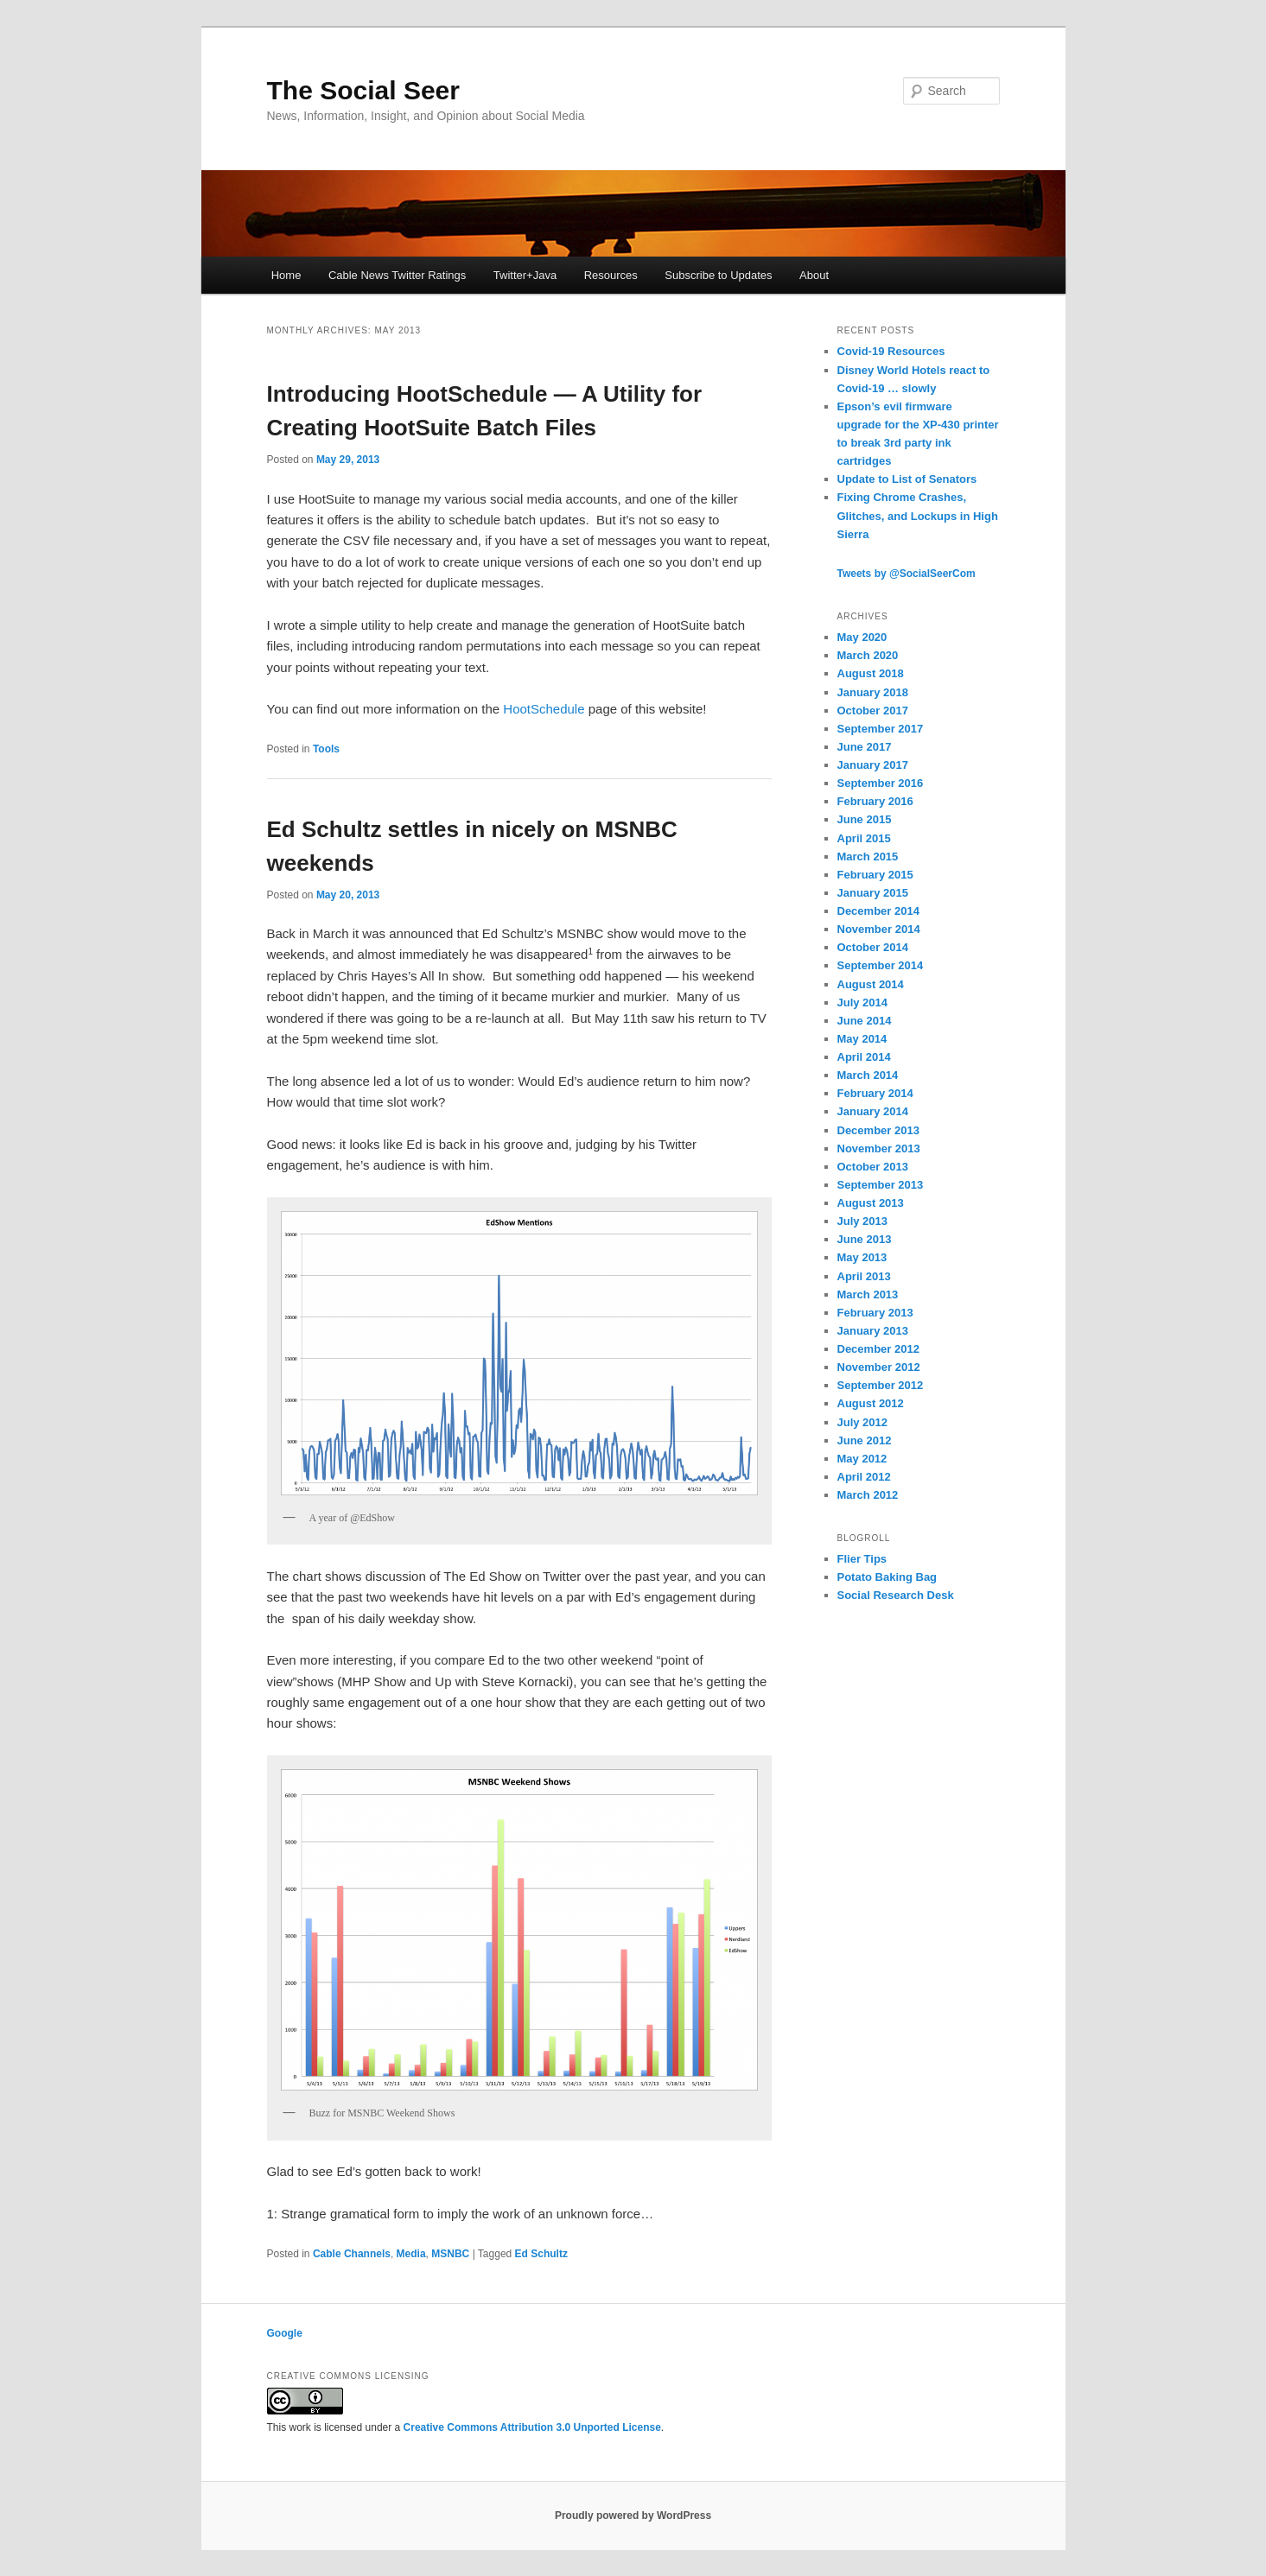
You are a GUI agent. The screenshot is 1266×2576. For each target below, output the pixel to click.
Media (411, 2254)
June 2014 (864, 1020)
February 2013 (875, 1312)
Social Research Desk (895, 1595)
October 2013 (872, 1166)
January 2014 (872, 1111)
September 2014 (880, 965)
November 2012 (878, 1367)
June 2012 (864, 1440)
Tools (326, 749)
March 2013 (868, 1294)
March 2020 (868, 655)
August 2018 (870, 673)
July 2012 (862, 1422)
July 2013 (862, 1221)
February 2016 (875, 801)
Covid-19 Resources (891, 351)
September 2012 (880, 1385)
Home (286, 275)
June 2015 (864, 819)
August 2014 (870, 984)
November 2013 (878, 1148)
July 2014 (862, 1002)
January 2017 (872, 764)
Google (284, 2333)
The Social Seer (363, 90)
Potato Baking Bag (887, 1576)
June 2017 (864, 746)
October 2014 (872, 947)
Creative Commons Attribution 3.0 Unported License (532, 2427)
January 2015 (872, 892)
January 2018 (872, 692)
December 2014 (878, 910)
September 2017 (880, 728)
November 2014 (878, 929)
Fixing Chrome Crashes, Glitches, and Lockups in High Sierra (917, 515)
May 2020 (862, 637)
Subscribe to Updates (718, 275)
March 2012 (868, 1494)
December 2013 (878, 1130)
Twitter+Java (525, 275)
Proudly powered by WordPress (633, 2515)
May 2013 (862, 1257)
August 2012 (870, 1403)
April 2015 (864, 838)
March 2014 (868, 1075)
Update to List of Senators (907, 479)
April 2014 (864, 1056)
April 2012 (864, 1476)
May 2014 (862, 1038)
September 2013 (880, 1184)
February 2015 (875, 874)
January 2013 (872, 1330)
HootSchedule (543, 708)
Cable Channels (352, 2254)
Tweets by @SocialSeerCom (906, 574)
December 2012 (878, 1348)
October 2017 (872, 710)
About (814, 275)
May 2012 (862, 1458)
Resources (611, 275)
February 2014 (875, 1093)
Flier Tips (862, 1558)
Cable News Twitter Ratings (397, 275)
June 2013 (864, 1239)
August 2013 (870, 1202)
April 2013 (864, 1276)
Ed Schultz (541, 2254)
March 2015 (868, 856)
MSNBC (450, 2254)
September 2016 (880, 783)
